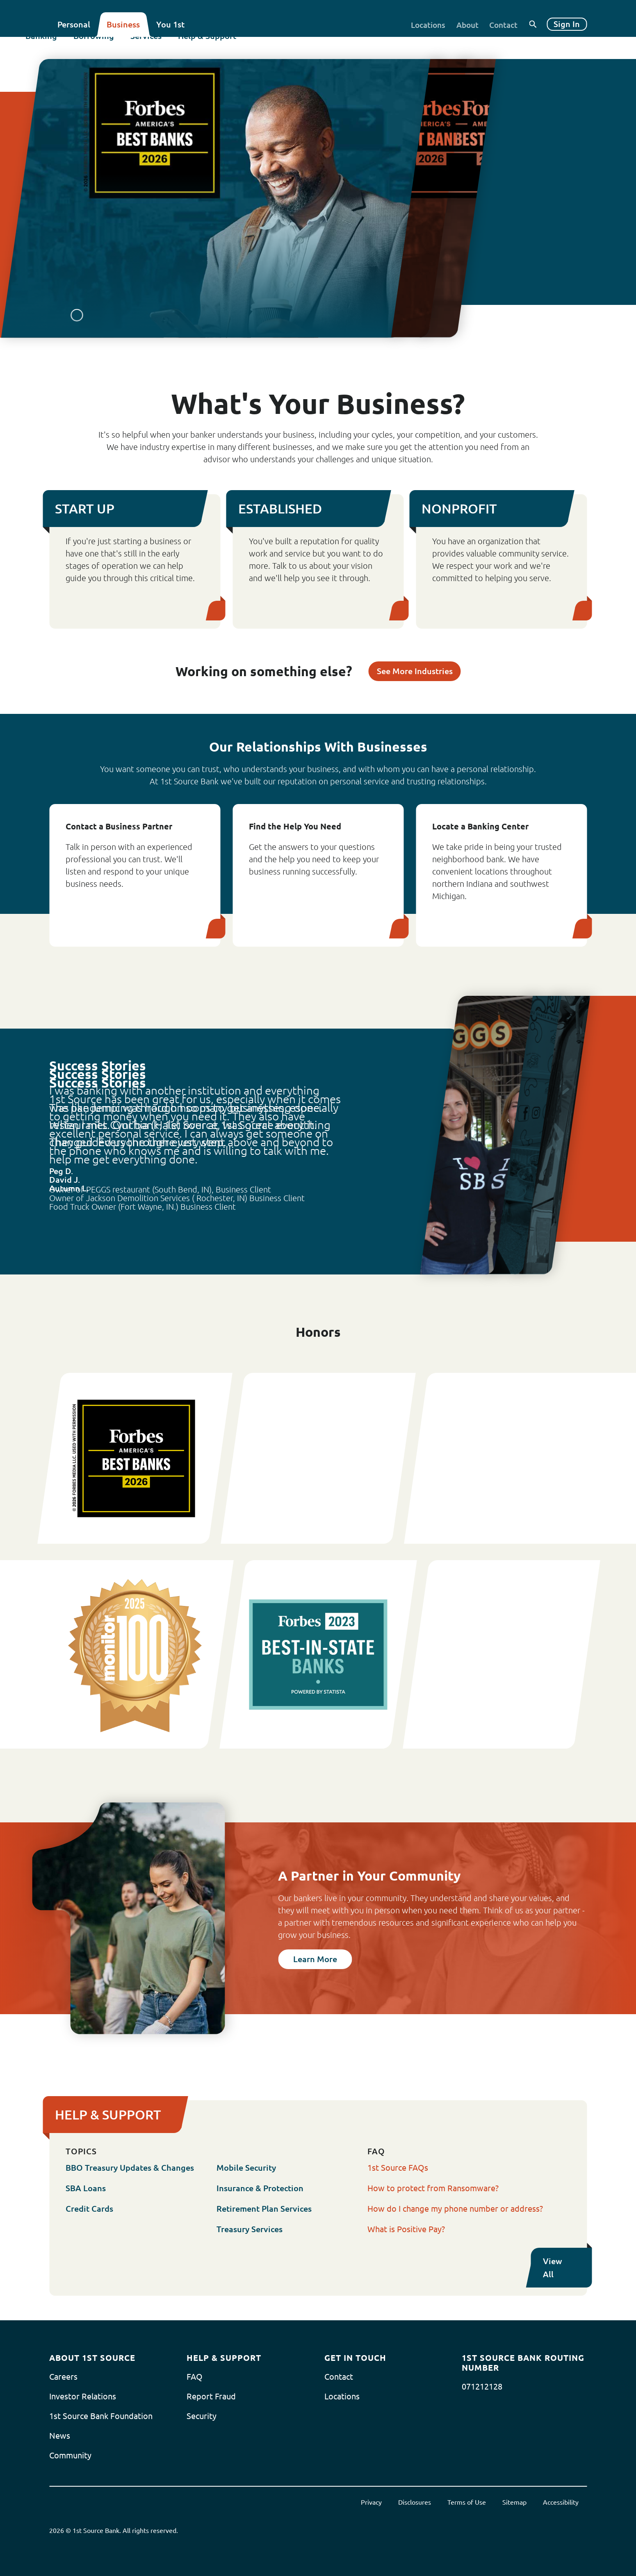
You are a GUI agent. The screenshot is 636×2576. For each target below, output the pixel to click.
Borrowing (117, 47)
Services (169, 47)
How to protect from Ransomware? (433, 2188)
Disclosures (414, 2502)
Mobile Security (246, 2167)
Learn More (315, 1959)
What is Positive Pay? (406, 2229)
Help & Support (231, 47)
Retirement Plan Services (264, 2208)
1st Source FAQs (397, 2167)
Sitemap (514, 2502)
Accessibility (561, 2502)
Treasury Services (250, 2229)
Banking (65, 47)
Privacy (371, 2502)
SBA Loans (86, 2188)
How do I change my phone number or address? (455, 2208)
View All (567, 2267)
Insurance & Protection (260, 2188)
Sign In (567, 24)
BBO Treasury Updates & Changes (130, 2167)
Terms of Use (466, 2502)
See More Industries (415, 671)
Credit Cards (89, 2208)
